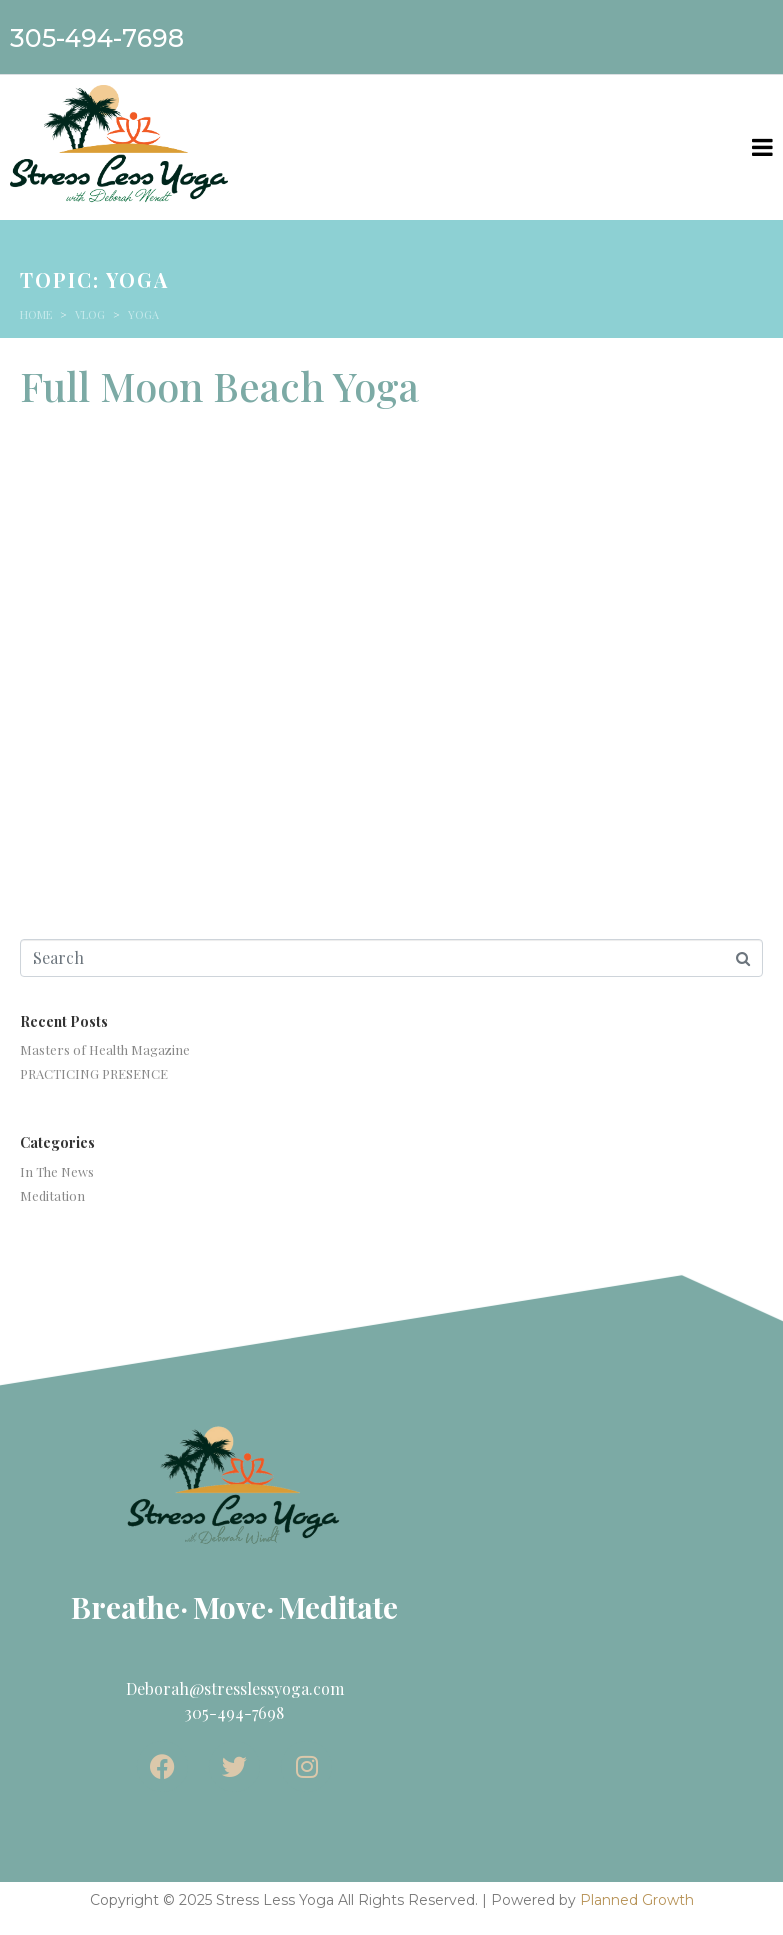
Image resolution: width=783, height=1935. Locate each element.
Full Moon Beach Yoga (219, 385)
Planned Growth (637, 1900)
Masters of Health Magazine (105, 1049)
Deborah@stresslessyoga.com (235, 1688)
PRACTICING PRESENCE (94, 1073)
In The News (57, 1171)
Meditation (52, 1195)
